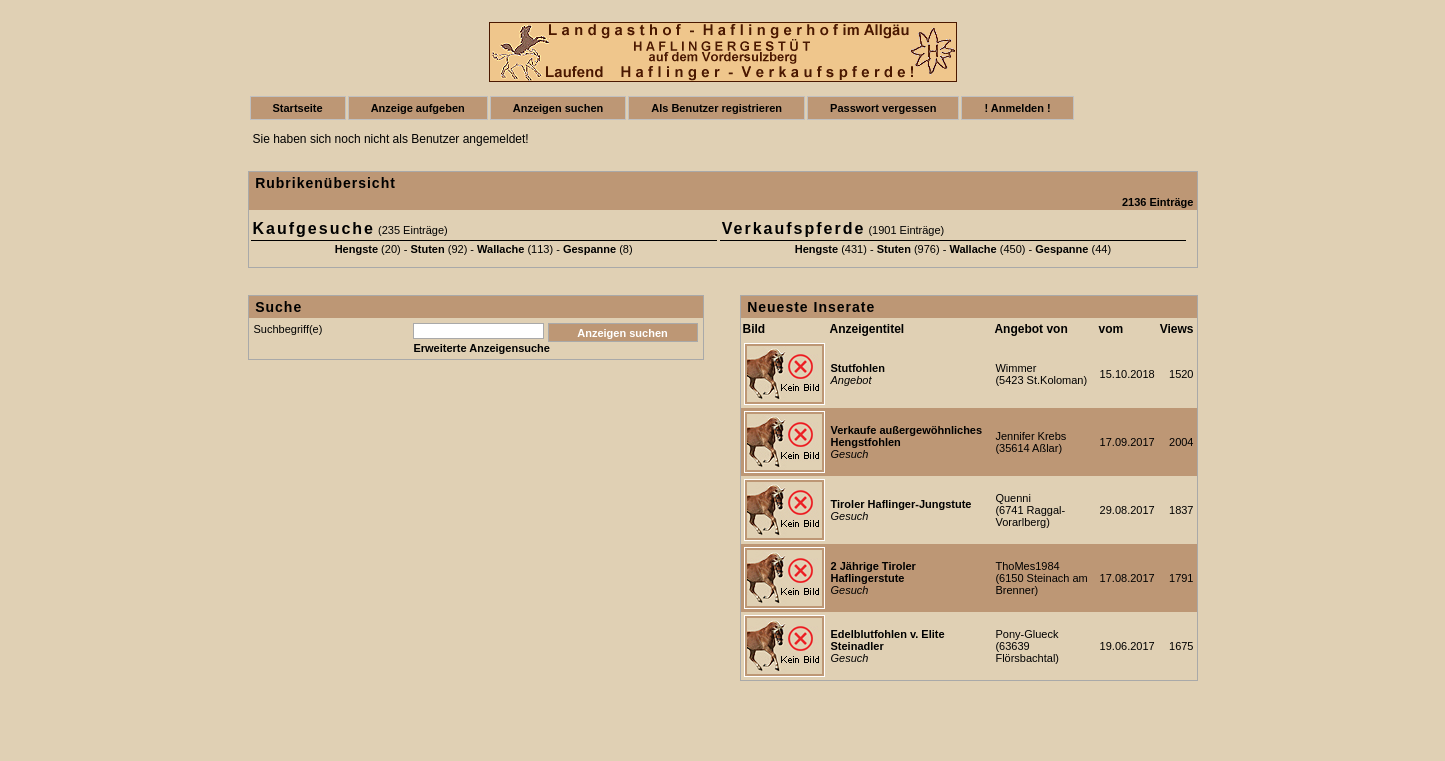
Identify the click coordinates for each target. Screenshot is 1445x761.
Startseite (298, 108)
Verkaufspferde (794, 228)
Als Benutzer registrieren (716, 108)
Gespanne (589, 249)
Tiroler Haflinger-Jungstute (901, 504)
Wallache (500, 249)
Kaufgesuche (314, 228)
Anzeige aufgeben (418, 108)
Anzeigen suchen (558, 108)
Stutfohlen (858, 368)
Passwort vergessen (883, 108)
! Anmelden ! (1017, 108)
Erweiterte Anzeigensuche (481, 348)
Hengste (356, 249)
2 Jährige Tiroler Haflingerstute (873, 572)
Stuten (427, 249)
